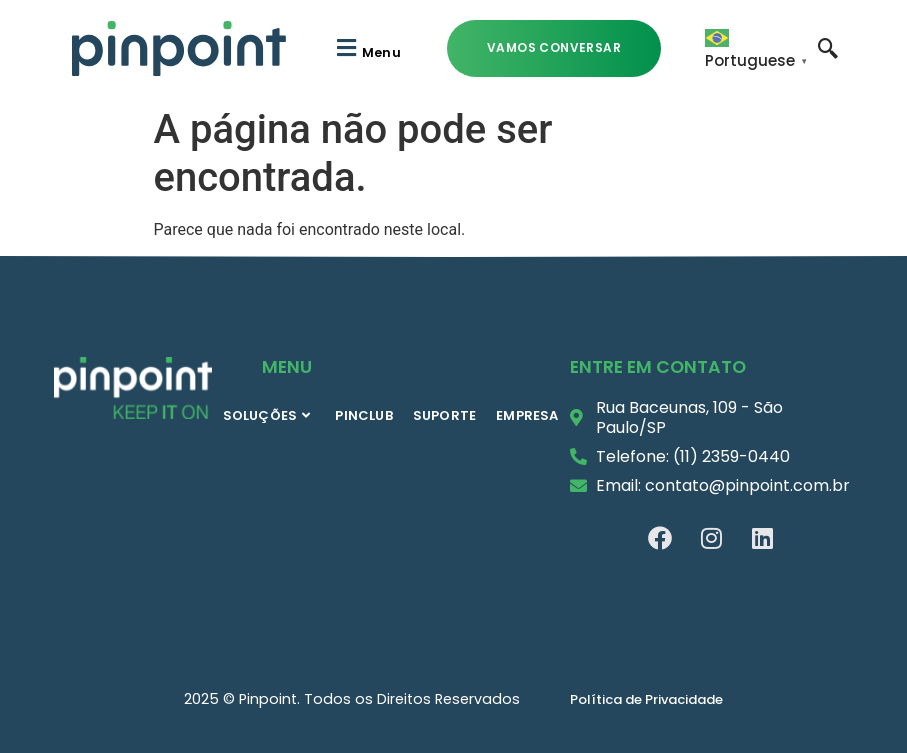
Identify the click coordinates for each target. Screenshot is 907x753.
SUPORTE (444, 415)
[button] (366, 48)
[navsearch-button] (828, 47)
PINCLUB (363, 415)
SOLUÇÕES (267, 415)
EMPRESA (527, 415)
